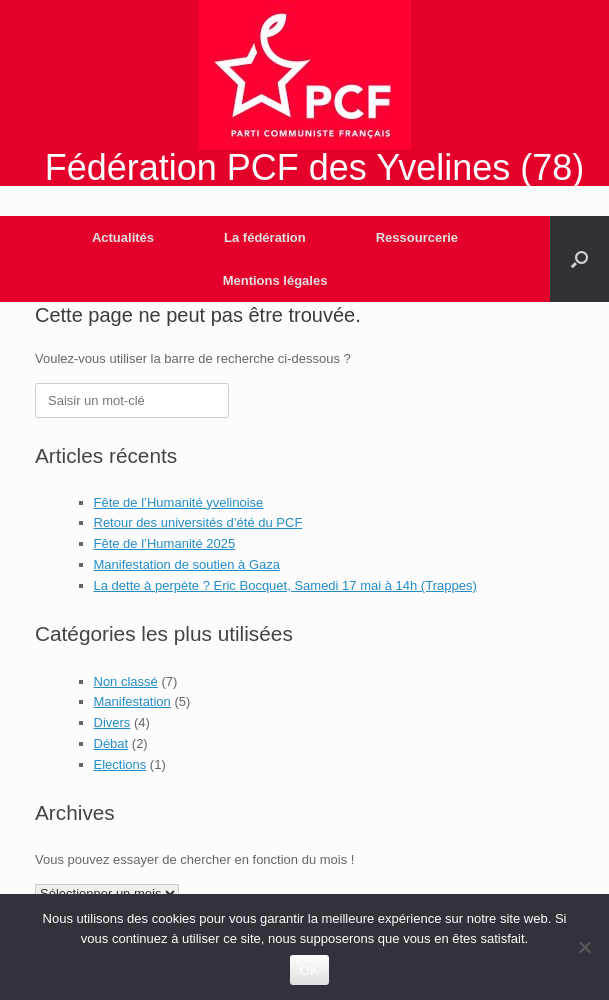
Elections (120, 764)
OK (309, 970)
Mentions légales (275, 280)
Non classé (126, 681)
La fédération (265, 237)
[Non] (584, 947)
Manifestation (132, 701)
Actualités (123, 237)
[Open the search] (579, 259)
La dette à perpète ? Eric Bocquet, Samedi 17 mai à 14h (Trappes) (285, 585)
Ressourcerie (417, 237)
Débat (111, 743)
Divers (112, 722)
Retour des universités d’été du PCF (198, 522)
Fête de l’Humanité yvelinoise (179, 502)
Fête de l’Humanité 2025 (165, 543)
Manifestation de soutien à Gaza (187, 564)
